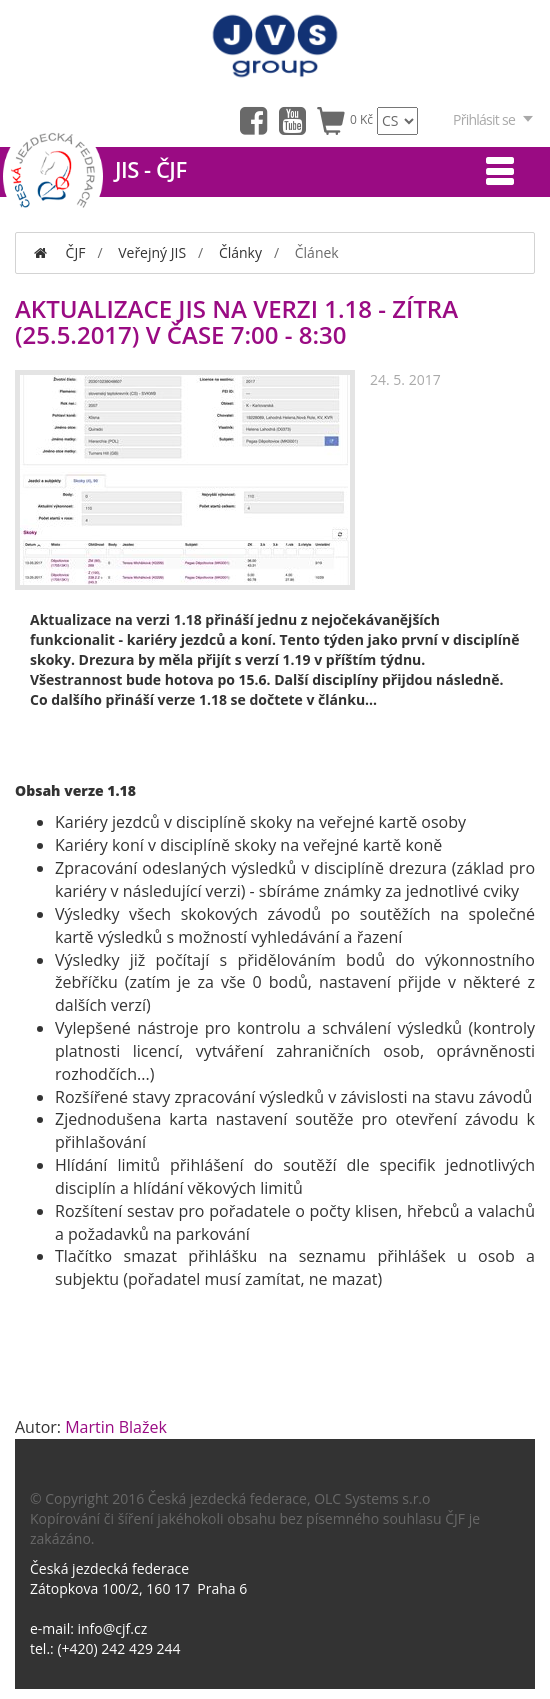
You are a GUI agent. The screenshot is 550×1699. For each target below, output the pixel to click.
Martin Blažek (116, 1427)
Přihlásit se (494, 119)
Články (240, 252)
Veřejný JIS (152, 252)
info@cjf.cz (113, 1628)
